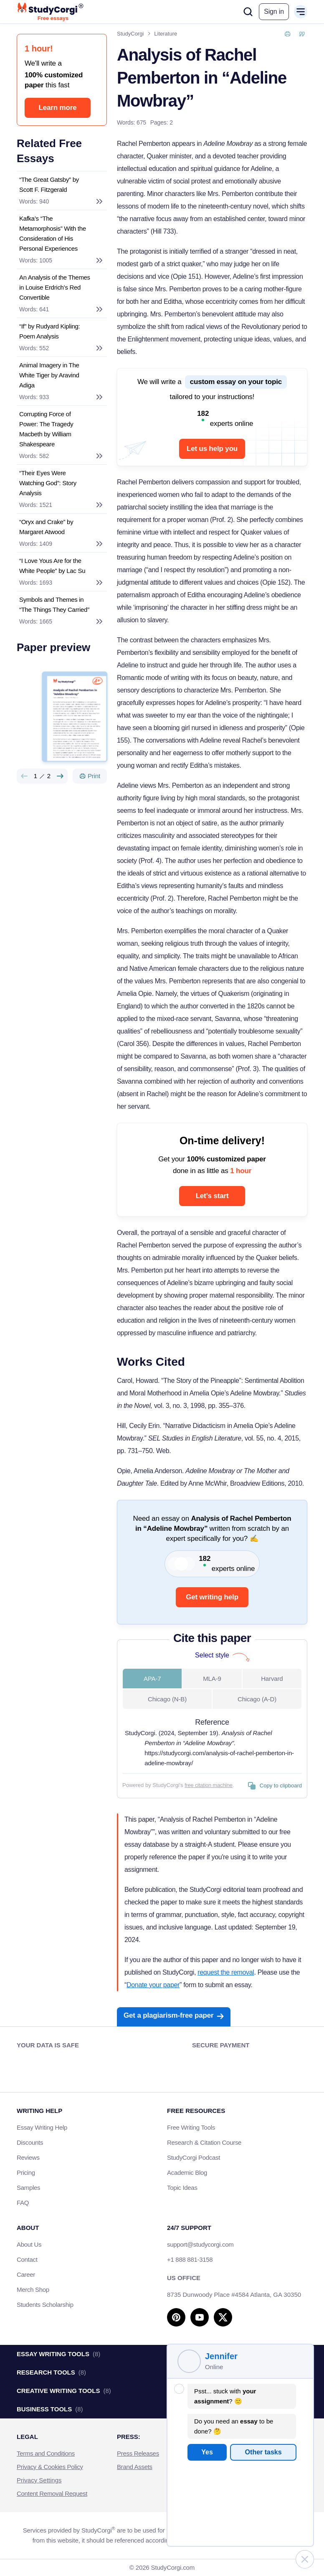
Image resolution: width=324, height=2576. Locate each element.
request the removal (225, 1972)
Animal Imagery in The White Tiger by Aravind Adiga (49, 375)
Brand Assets (134, 2466)
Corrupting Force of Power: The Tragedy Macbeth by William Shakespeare (46, 429)
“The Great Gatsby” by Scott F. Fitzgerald (49, 184)
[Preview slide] (24, 776)
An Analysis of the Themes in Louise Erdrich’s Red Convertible (54, 287)
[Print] (90, 776)
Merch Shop (33, 2289)
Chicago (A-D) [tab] (257, 1699)
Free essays (53, 18)
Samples (28, 2187)
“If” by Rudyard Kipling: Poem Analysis (49, 331)
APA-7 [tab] (152, 1678)
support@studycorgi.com (200, 2244)
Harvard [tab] (272, 1678)
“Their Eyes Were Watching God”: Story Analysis (47, 482)
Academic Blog (187, 2172)
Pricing (26, 2172)
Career (26, 2274)
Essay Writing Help (42, 2127)
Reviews (28, 2157)
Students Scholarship (45, 2304)
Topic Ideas (182, 2187)
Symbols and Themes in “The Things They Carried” (54, 604)
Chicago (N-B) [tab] (167, 1699)
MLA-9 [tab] (212, 1678)
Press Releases (138, 2453)
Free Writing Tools (191, 2127)
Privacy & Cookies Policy (50, 2466)
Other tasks (263, 2452)
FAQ (23, 2202)
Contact (27, 2259)
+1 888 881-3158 (190, 2259)
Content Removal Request (52, 2493)
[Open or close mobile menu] (300, 11)
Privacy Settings (39, 2480)
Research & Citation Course (204, 2142)
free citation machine (209, 1785)
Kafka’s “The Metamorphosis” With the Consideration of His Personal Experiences (52, 233)
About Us (29, 2244)
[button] (274, 11)
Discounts (34, 2142)
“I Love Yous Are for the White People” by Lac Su (52, 565)
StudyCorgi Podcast (193, 2157)
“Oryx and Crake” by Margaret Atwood (46, 526)
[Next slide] (60, 776)
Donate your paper (153, 1984)
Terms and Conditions (46, 2453)
